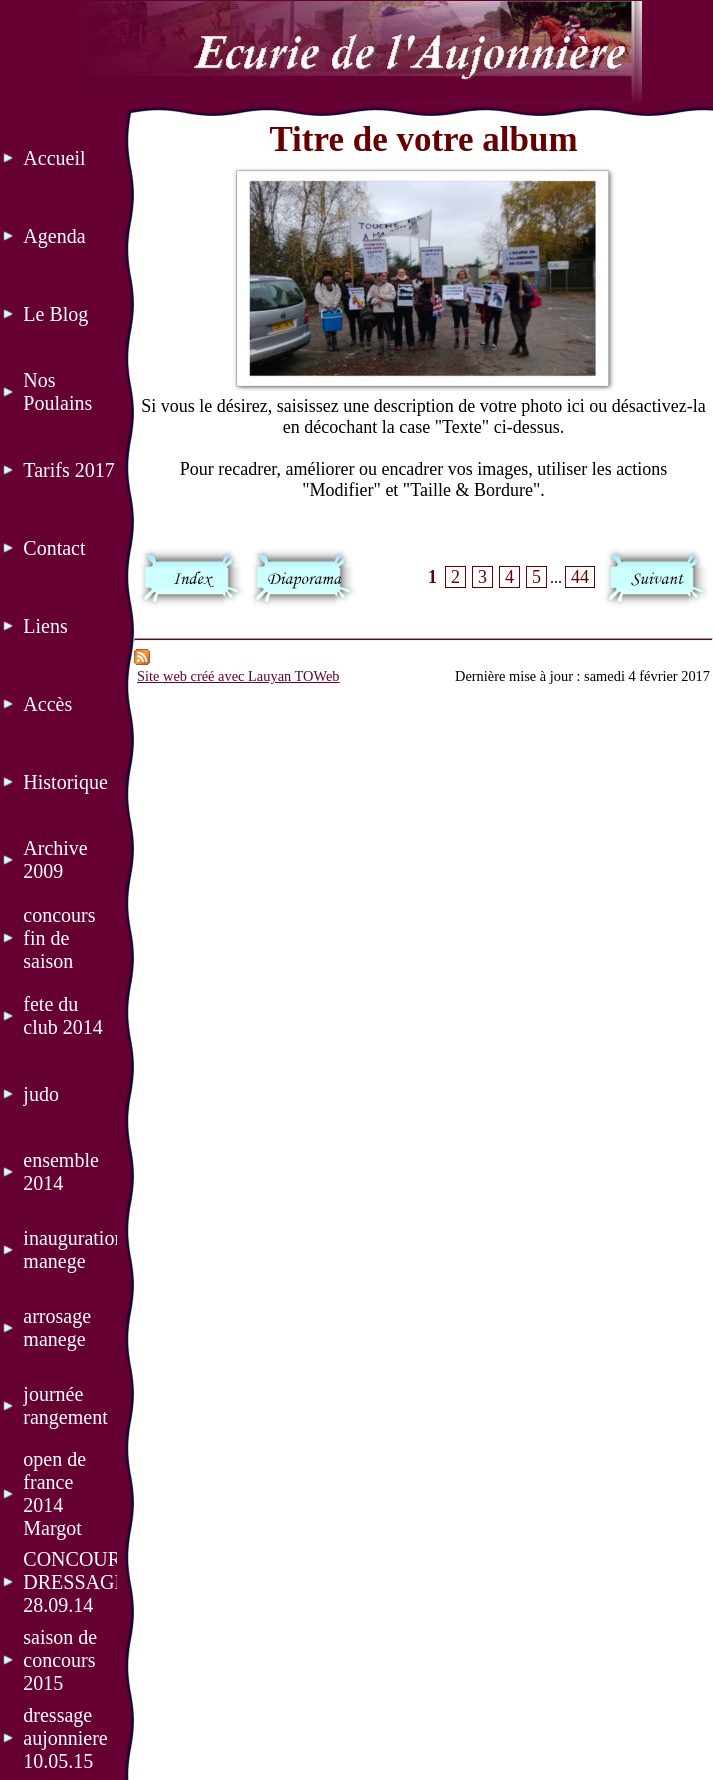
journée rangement (65, 1405)
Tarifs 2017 (68, 470)
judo (41, 1094)
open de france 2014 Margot (54, 1493)
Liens (45, 626)
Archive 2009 (55, 859)
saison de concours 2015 (60, 1660)
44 (580, 577)
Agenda (54, 236)
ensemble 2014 (61, 1171)
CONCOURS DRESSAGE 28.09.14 (70, 1582)
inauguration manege (70, 1249)
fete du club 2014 (62, 1015)
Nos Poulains (57, 391)
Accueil (54, 158)
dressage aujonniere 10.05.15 (65, 1738)
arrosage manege (57, 1327)
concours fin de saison (59, 938)
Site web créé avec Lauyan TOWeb (238, 676)
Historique (65, 782)
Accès (47, 704)
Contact (54, 548)
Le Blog (55, 314)
